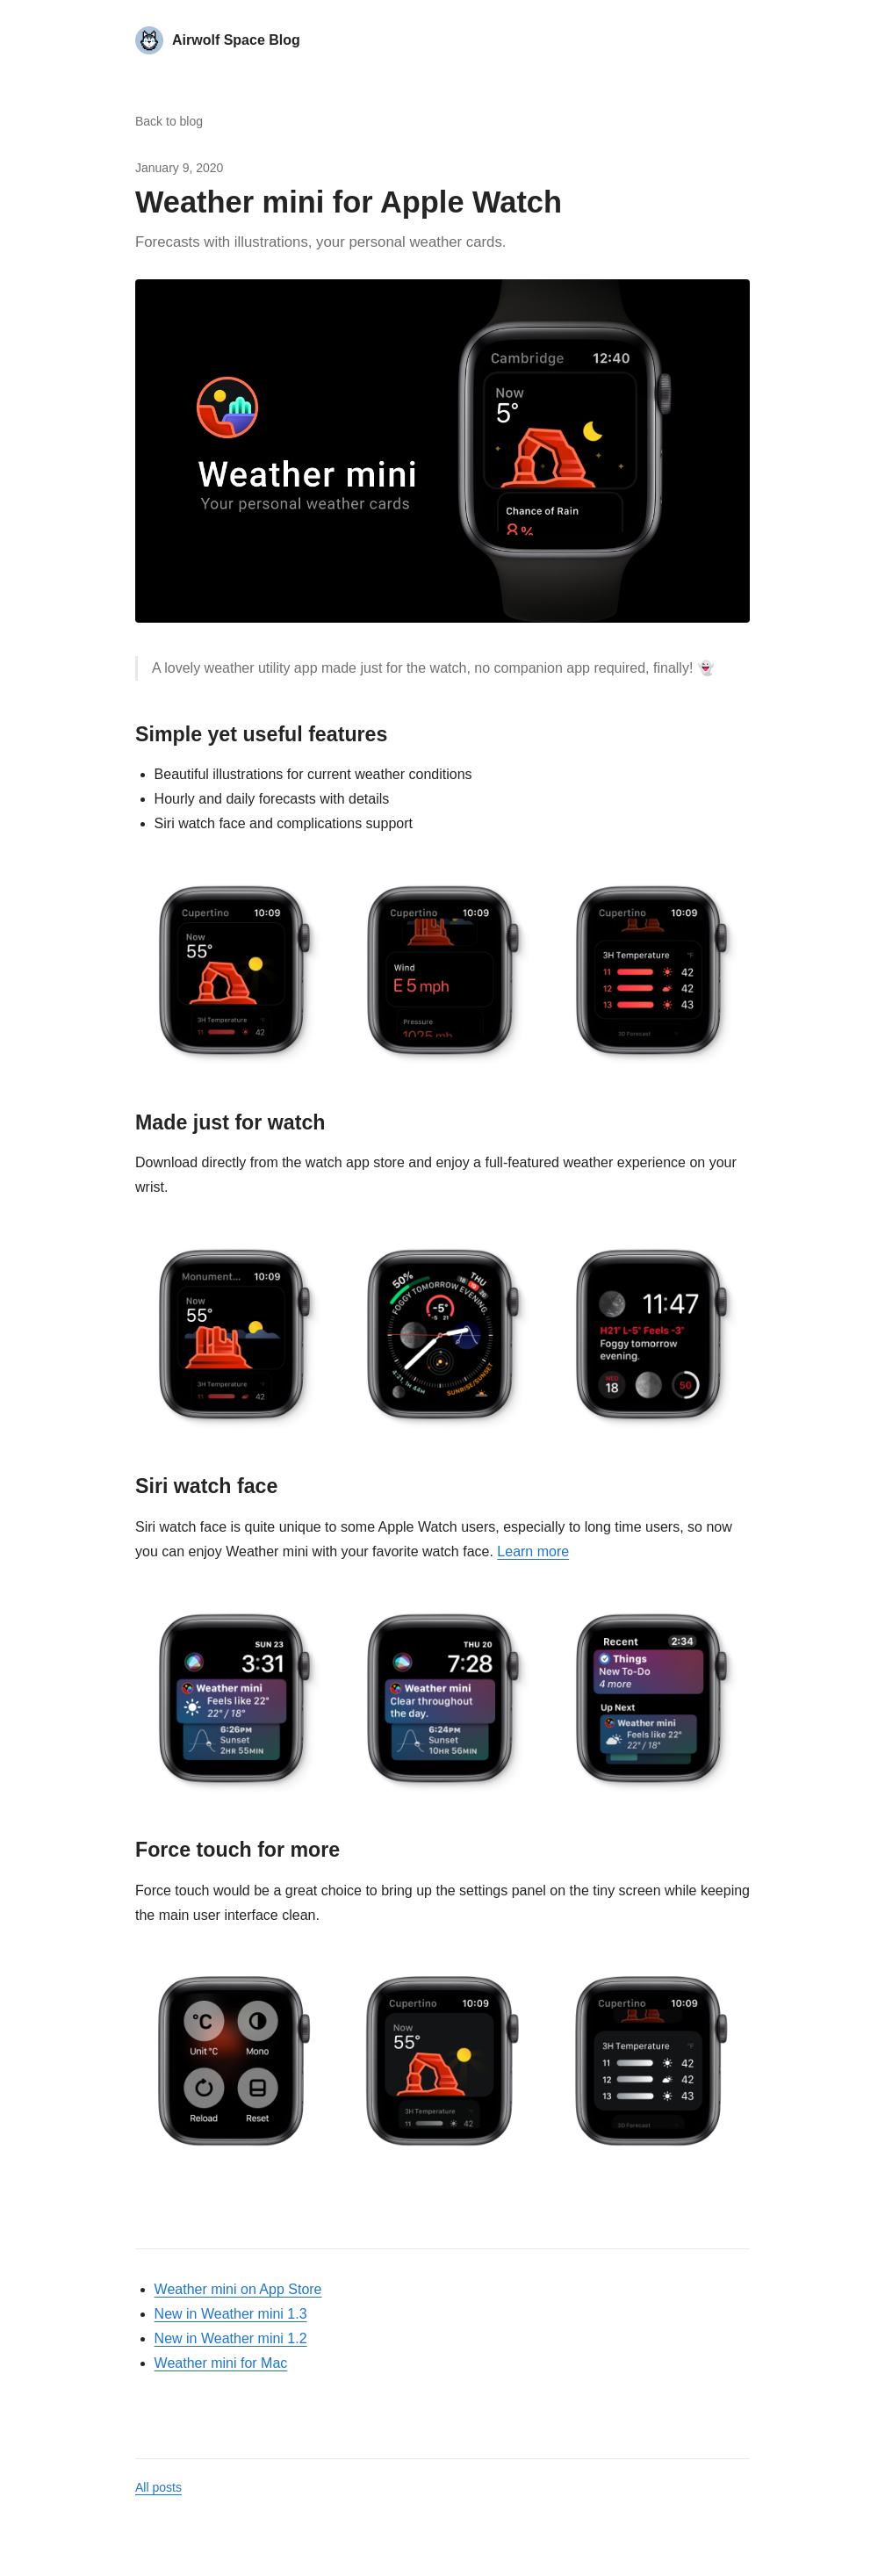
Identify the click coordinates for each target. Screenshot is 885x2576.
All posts (158, 2487)
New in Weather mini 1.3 (231, 2313)
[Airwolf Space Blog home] (217, 40)
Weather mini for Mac (221, 2363)
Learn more (533, 1551)
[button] (442, 451)
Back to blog (169, 121)
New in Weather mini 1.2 (231, 2338)
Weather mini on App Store (238, 2289)
